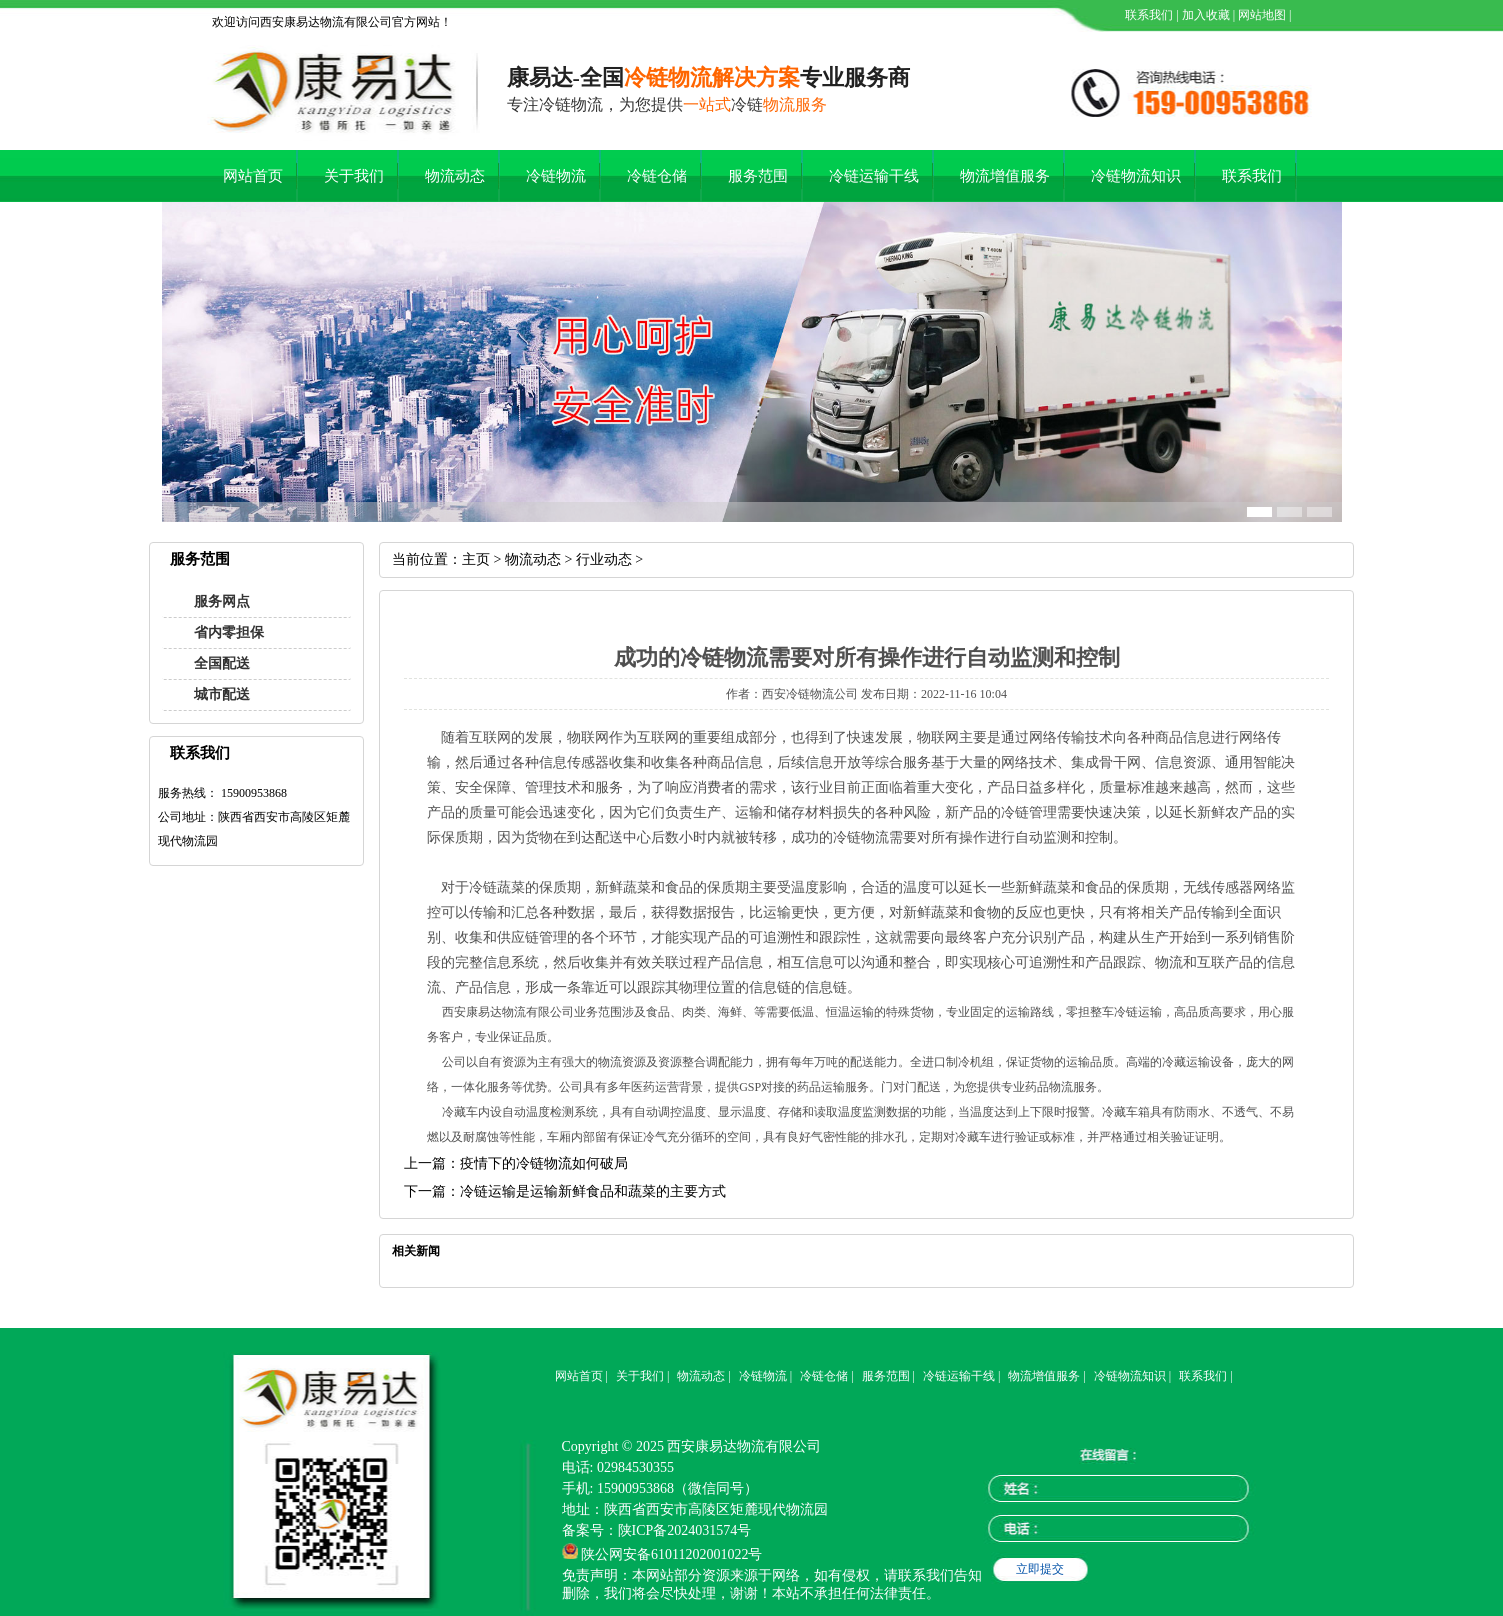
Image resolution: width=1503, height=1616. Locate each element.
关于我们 (354, 176)
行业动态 (604, 559)
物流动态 (455, 176)
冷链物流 (556, 176)
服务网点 (222, 601)
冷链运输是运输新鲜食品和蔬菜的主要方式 (593, 1191)
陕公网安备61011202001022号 (671, 1554)
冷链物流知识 (1136, 176)
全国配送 (222, 663)
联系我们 (1147, 15)
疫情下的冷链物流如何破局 (544, 1163)
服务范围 (758, 176)
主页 (476, 559)
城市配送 (222, 694)
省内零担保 (229, 632)
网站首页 (253, 176)
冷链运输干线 (874, 176)
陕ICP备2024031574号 (685, 1530)
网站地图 (1260, 15)
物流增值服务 (1005, 176)
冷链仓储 (657, 176)
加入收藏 (1204, 15)
